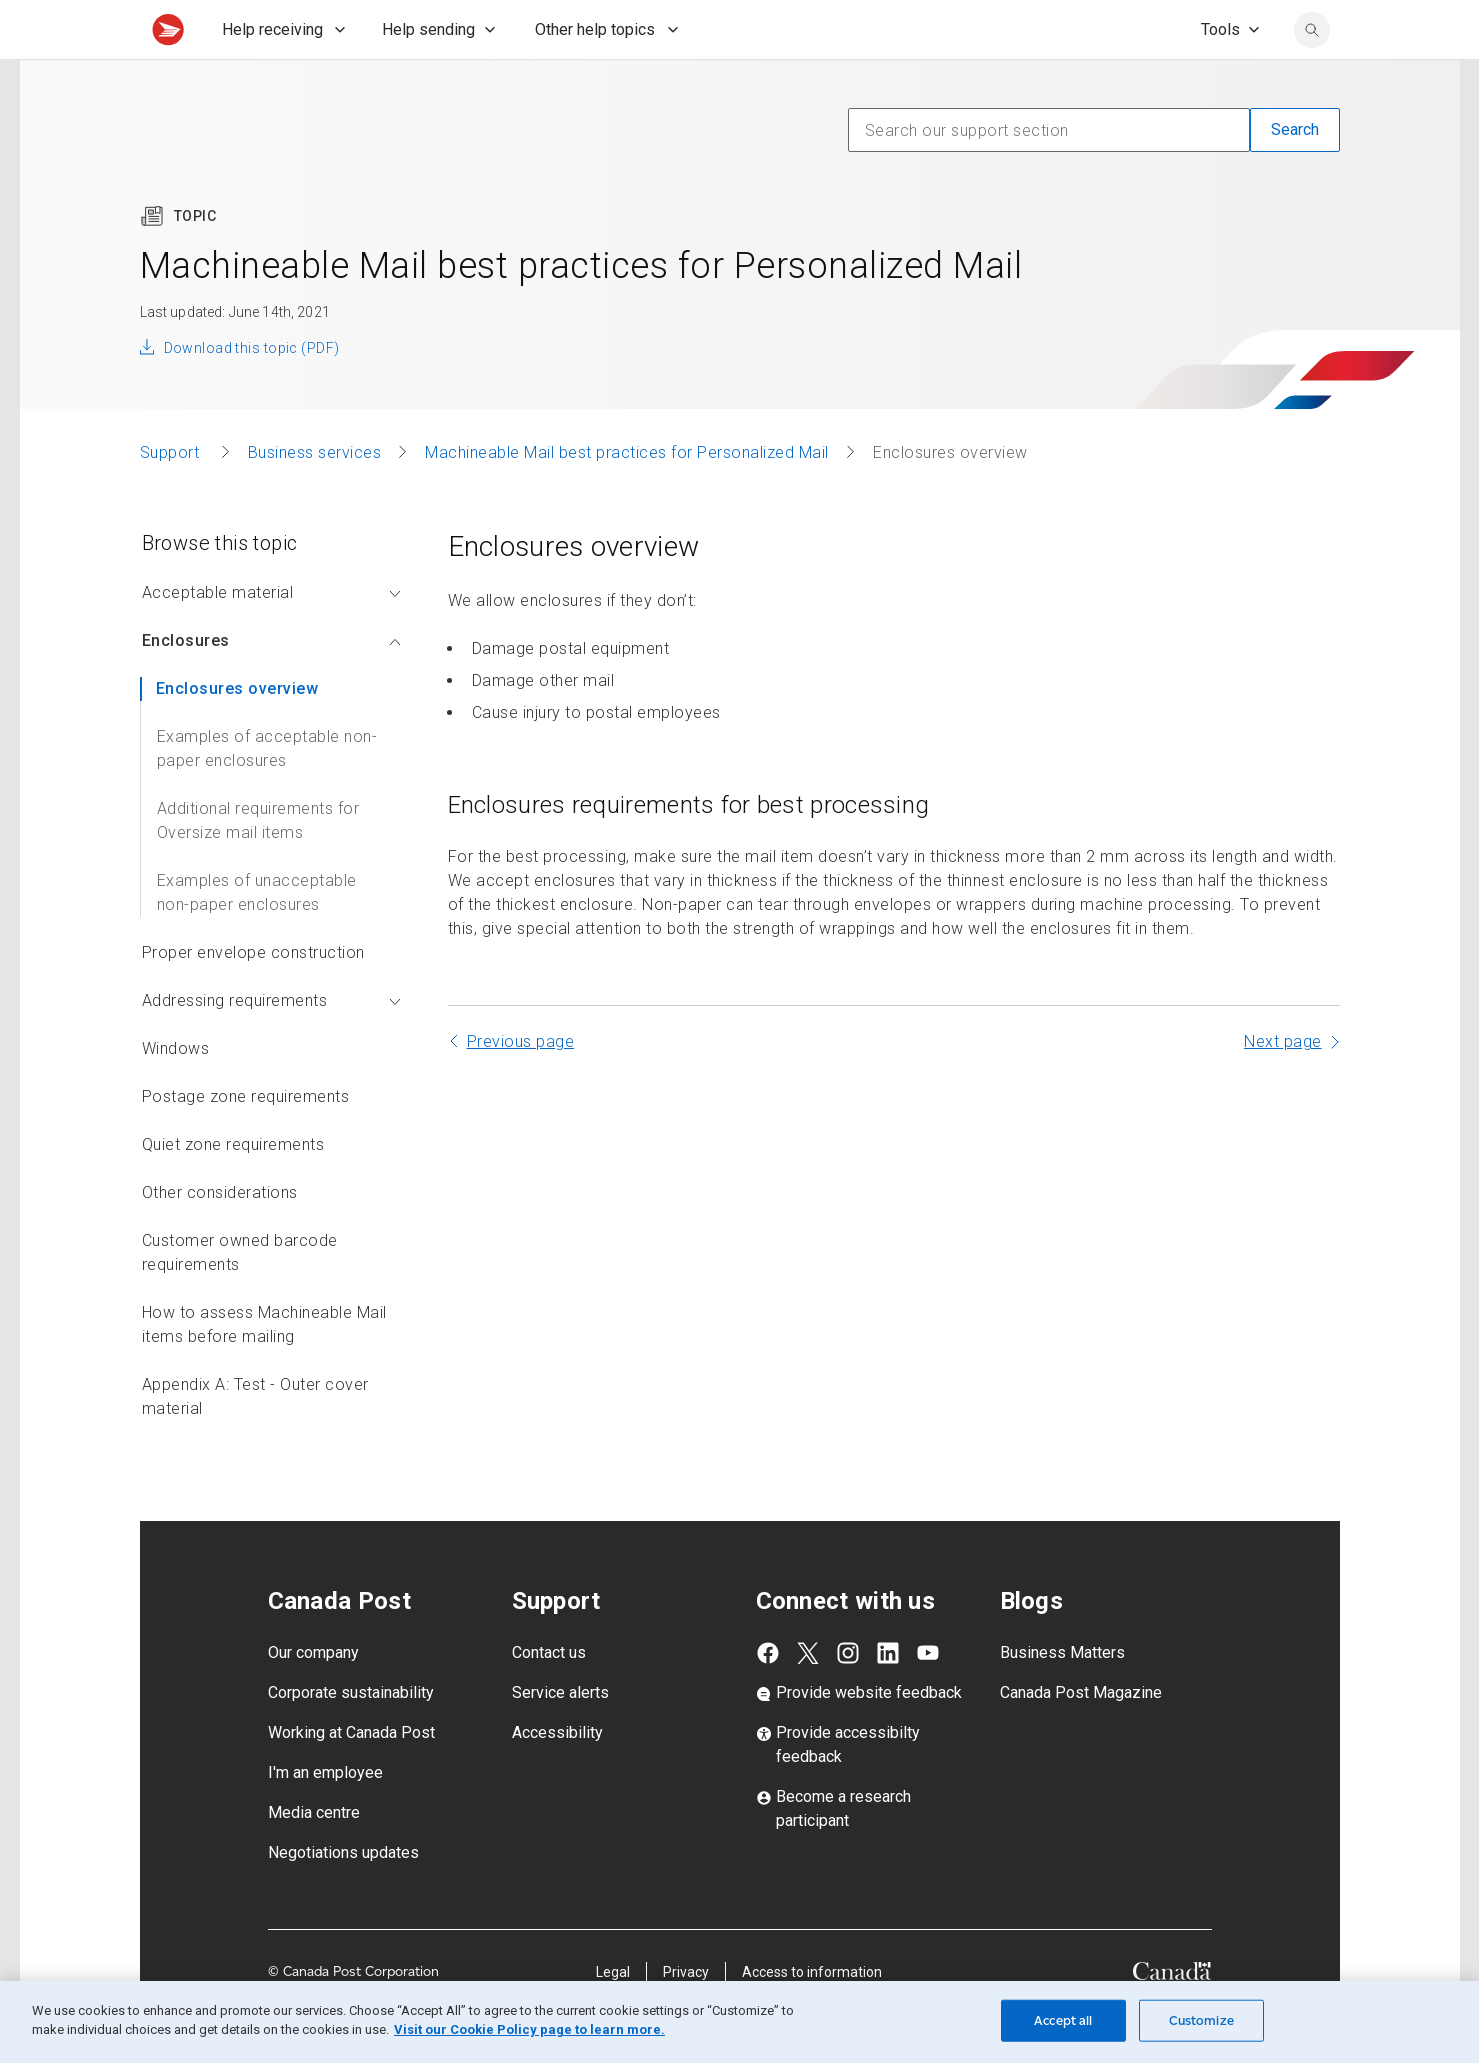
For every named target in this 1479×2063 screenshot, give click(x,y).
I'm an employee (325, 1816)
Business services (315, 496)
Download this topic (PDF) (252, 392)
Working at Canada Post (351, 1776)
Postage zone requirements (246, 1140)
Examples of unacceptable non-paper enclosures (257, 936)
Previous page (521, 1085)
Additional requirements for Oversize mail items (258, 864)
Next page (1283, 1085)
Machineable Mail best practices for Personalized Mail (627, 496)
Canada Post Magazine (1081, 1736)
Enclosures (271, 684)
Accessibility (557, 1776)
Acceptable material (271, 636)
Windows (176, 1092)
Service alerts (560, 1736)
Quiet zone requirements (233, 1188)
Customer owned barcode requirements (240, 1296)
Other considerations (220, 1236)
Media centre (314, 1856)
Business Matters (1062, 1696)
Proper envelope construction (253, 996)
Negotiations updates (343, 1896)
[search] (1312, 74)
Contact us (549, 1696)
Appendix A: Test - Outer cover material (255, 1440)
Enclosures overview (237, 732)
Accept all (1063, 2020)
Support (172, 496)
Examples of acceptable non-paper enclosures (267, 792)
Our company (313, 1696)
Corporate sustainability (351, 1736)
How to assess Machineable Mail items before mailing (264, 1368)
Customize (1201, 2020)
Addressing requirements (271, 1044)
